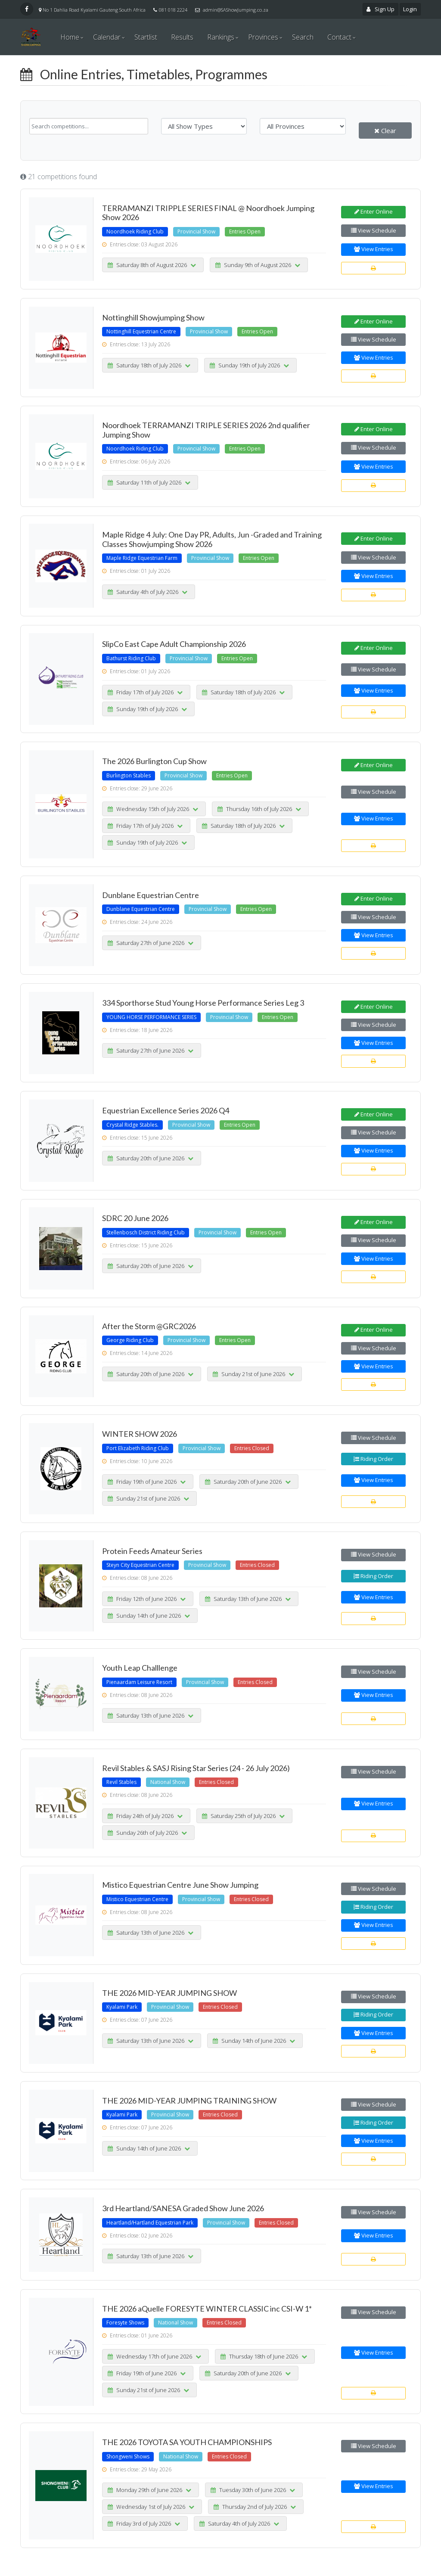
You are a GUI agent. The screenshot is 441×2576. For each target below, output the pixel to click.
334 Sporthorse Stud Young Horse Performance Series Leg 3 (203, 1002)
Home (69, 37)
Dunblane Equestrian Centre (150, 895)
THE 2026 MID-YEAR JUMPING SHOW (169, 1993)
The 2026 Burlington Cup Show (154, 761)
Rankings (220, 37)
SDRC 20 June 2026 (135, 1218)
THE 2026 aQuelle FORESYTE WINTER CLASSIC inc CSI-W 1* (207, 2308)
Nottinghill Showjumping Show (153, 317)
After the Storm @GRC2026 (149, 1326)
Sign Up (380, 9)
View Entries (373, 249)
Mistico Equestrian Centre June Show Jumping (180, 1884)
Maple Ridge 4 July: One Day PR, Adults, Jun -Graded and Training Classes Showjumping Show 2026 (212, 539)
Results (182, 37)
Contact (339, 37)
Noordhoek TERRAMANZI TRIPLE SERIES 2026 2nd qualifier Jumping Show (206, 429)
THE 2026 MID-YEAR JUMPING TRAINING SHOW (189, 2100)
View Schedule (373, 230)
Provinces (263, 37)
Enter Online (373, 211)
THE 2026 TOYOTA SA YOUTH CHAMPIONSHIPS (187, 2442)
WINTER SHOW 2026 (139, 1434)
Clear (385, 130)
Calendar (107, 37)
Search (303, 37)
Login (410, 9)
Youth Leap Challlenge (139, 1667)
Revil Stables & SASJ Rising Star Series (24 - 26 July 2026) (196, 1768)
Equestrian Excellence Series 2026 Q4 (165, 1110)
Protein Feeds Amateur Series (152, 1551)
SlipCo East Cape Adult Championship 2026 (174, 644)
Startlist (145, 37)
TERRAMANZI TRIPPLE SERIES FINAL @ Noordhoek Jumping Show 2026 (208, 212)
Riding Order (373, 1459)
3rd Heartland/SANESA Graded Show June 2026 (183, 2208)
